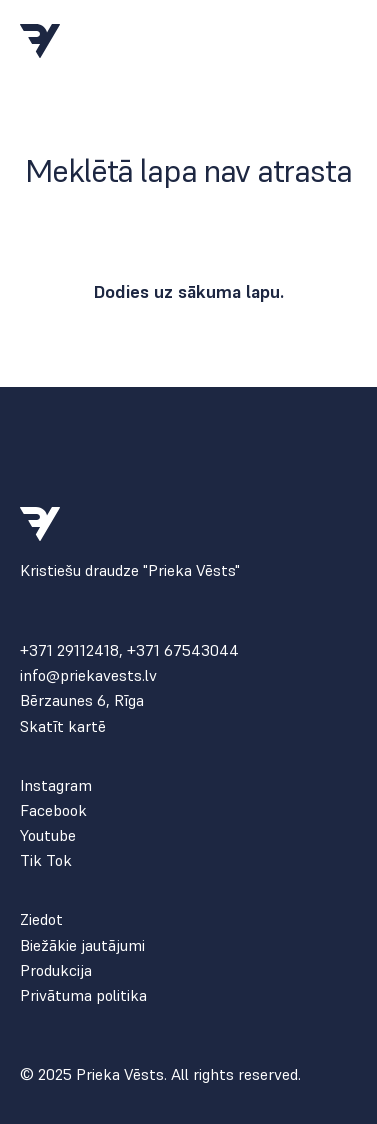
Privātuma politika (83, 995)
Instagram (56, 785)
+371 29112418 (69, 650)
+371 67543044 (183, 650)
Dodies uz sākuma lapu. (188, 291)
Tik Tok (46, 860)
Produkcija (56, 970)
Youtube (48, 835)
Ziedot (41, 919)
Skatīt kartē (63, 726)
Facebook (53, 810)
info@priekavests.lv (88, 675)
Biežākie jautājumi (82, 945)
